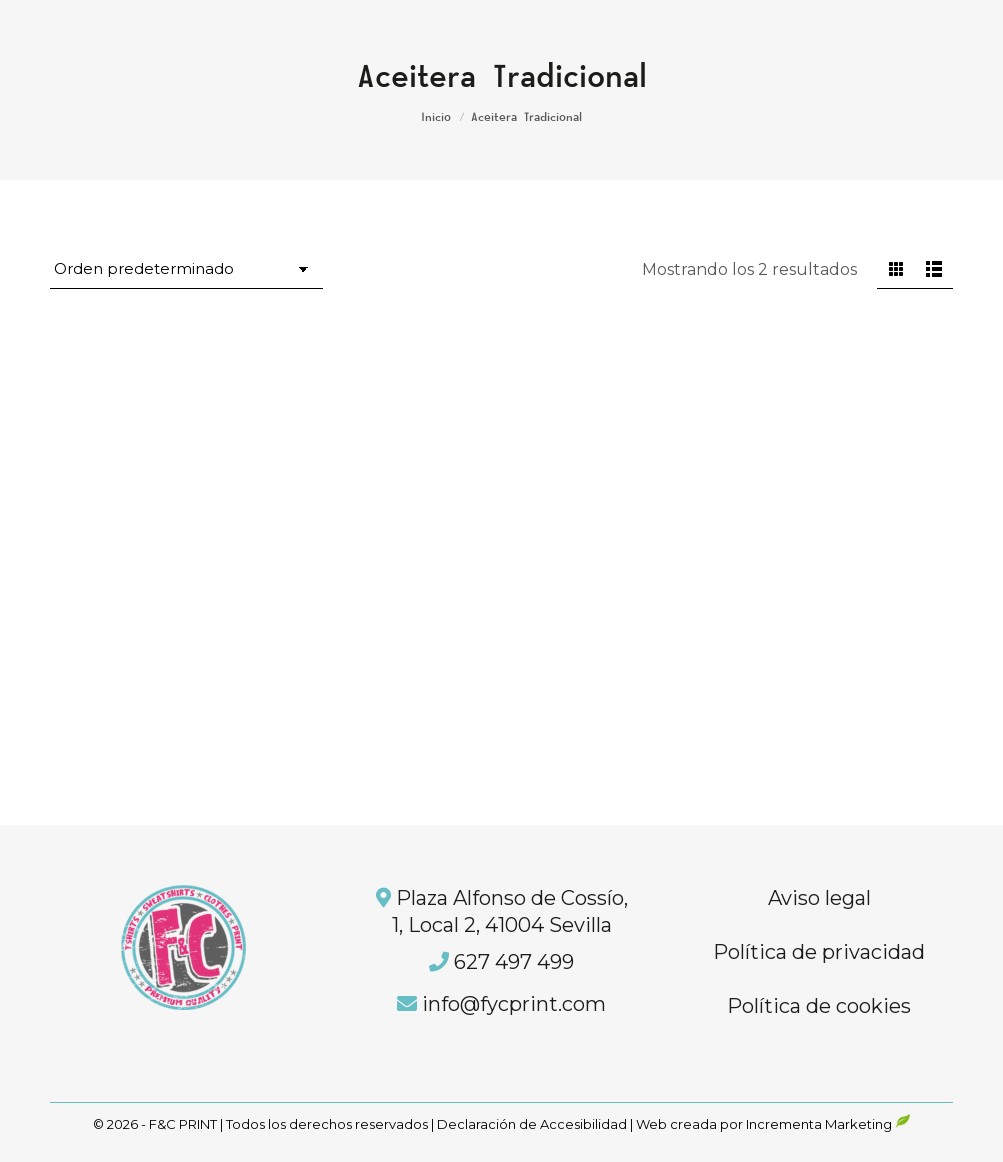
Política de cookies (819, 1006)
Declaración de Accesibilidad (532, 1124)
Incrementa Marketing (828, 1124)
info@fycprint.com (514, 1004)
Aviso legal (819, 898)
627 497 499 (514, 962)
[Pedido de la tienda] (186, 270)
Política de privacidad (819, 952)
